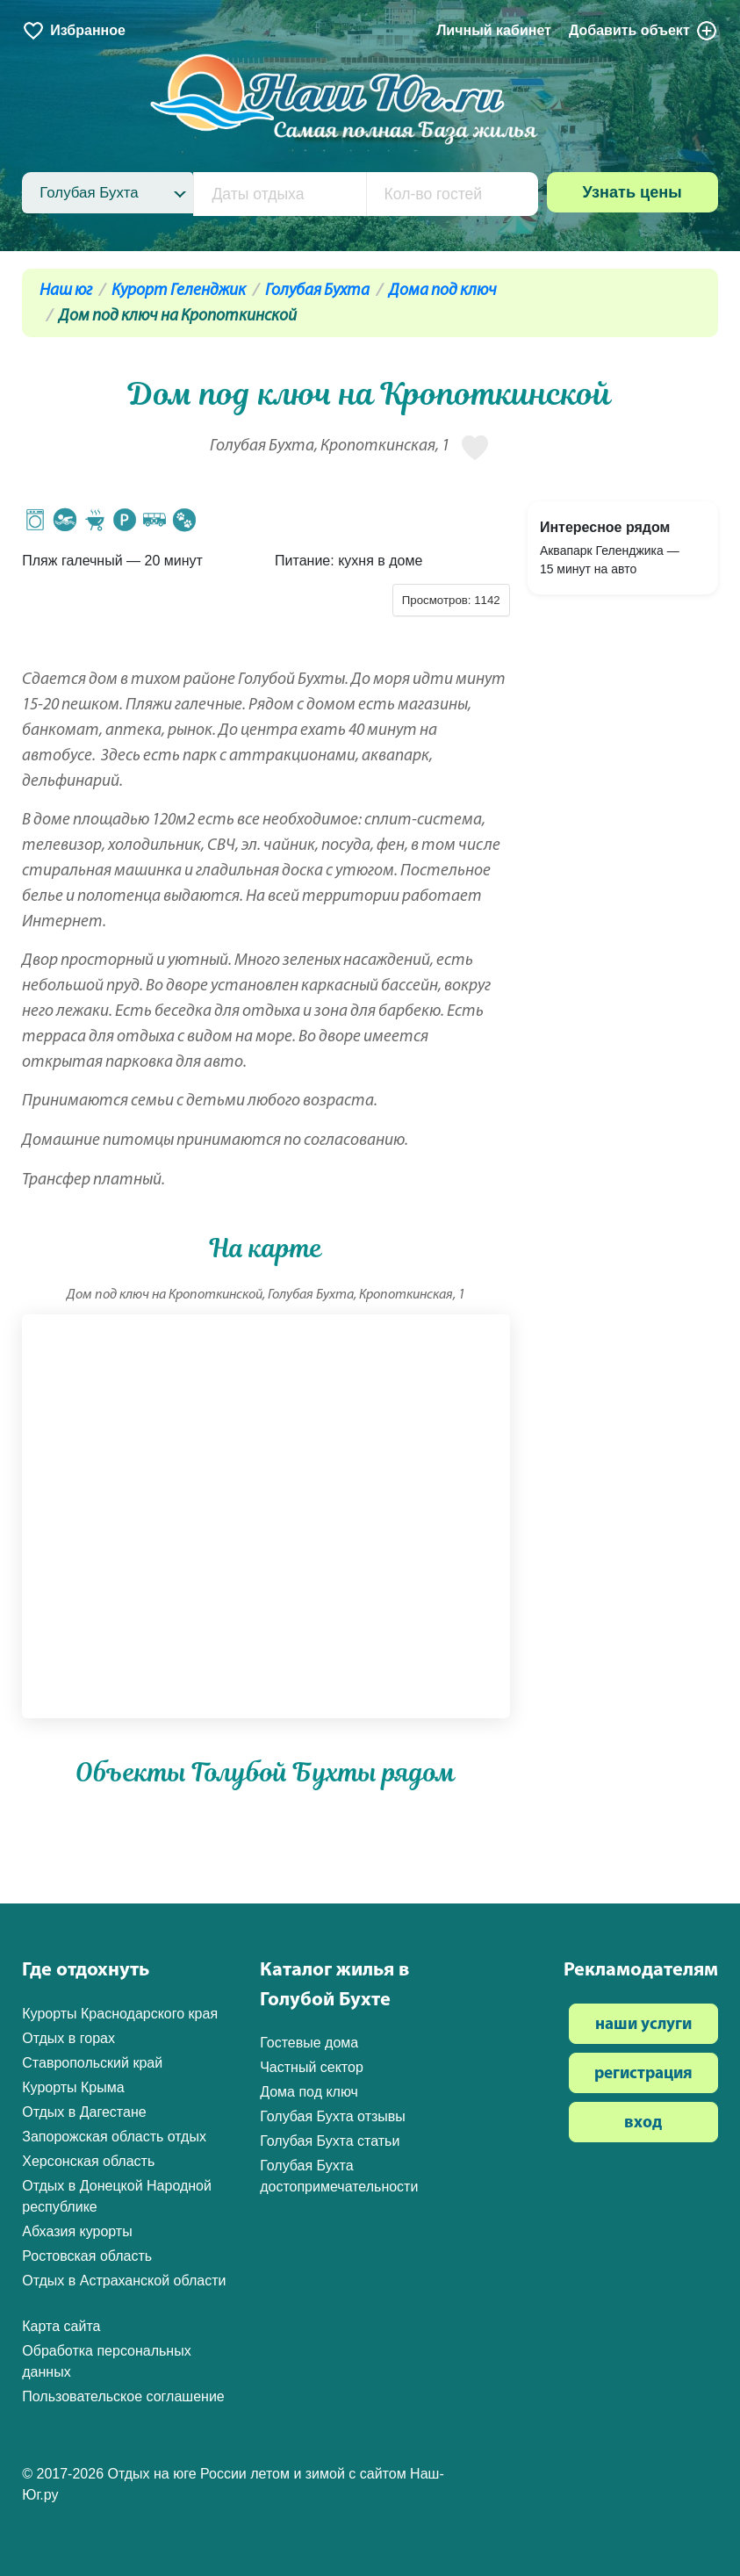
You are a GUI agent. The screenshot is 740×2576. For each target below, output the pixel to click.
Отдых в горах (68, 2038)
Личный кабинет (493, 30)
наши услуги (643, 2025)
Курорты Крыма (73, 2087)
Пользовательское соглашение (123, 2396)
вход (643, 2123)
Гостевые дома (309, 2042)
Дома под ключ (443, 291)
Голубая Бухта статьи (329, 2140)
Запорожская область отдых (114, 2136)
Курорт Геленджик (178, 291)
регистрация (643, 2074)
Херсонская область (88, 2161)
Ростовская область (87, 2256)
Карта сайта (61, 2326)
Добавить (643, 31)
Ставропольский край (92, 2062)
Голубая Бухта (317, 291)
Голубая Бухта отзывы (333, 2116)
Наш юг (66, 291)
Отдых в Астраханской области (124, 2280)
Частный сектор (311, 2067)
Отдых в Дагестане (84, 2112)
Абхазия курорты (77, 2231)
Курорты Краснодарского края (120, 2013)
